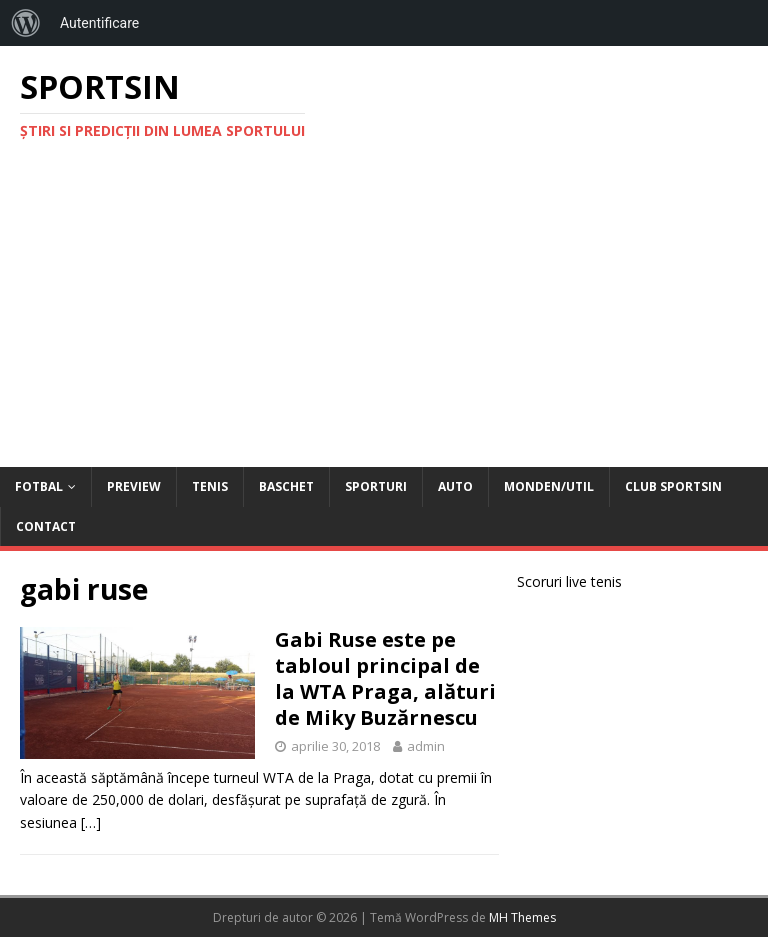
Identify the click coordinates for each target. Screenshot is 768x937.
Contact (46, 526)
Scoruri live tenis (569, 581)
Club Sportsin (673, 486)
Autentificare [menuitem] (99, 23)
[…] (91, 822)
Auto (455, 486)
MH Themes (522, 917)
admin (426, 746)
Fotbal (39, 486)
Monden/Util (549, 486)
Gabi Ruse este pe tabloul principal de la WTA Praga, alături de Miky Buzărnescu (385, 678)
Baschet (286, 486)
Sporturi (376, 486)
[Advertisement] (384, 317)
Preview (134, 486)
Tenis (210, 486)
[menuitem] (26, 23)
